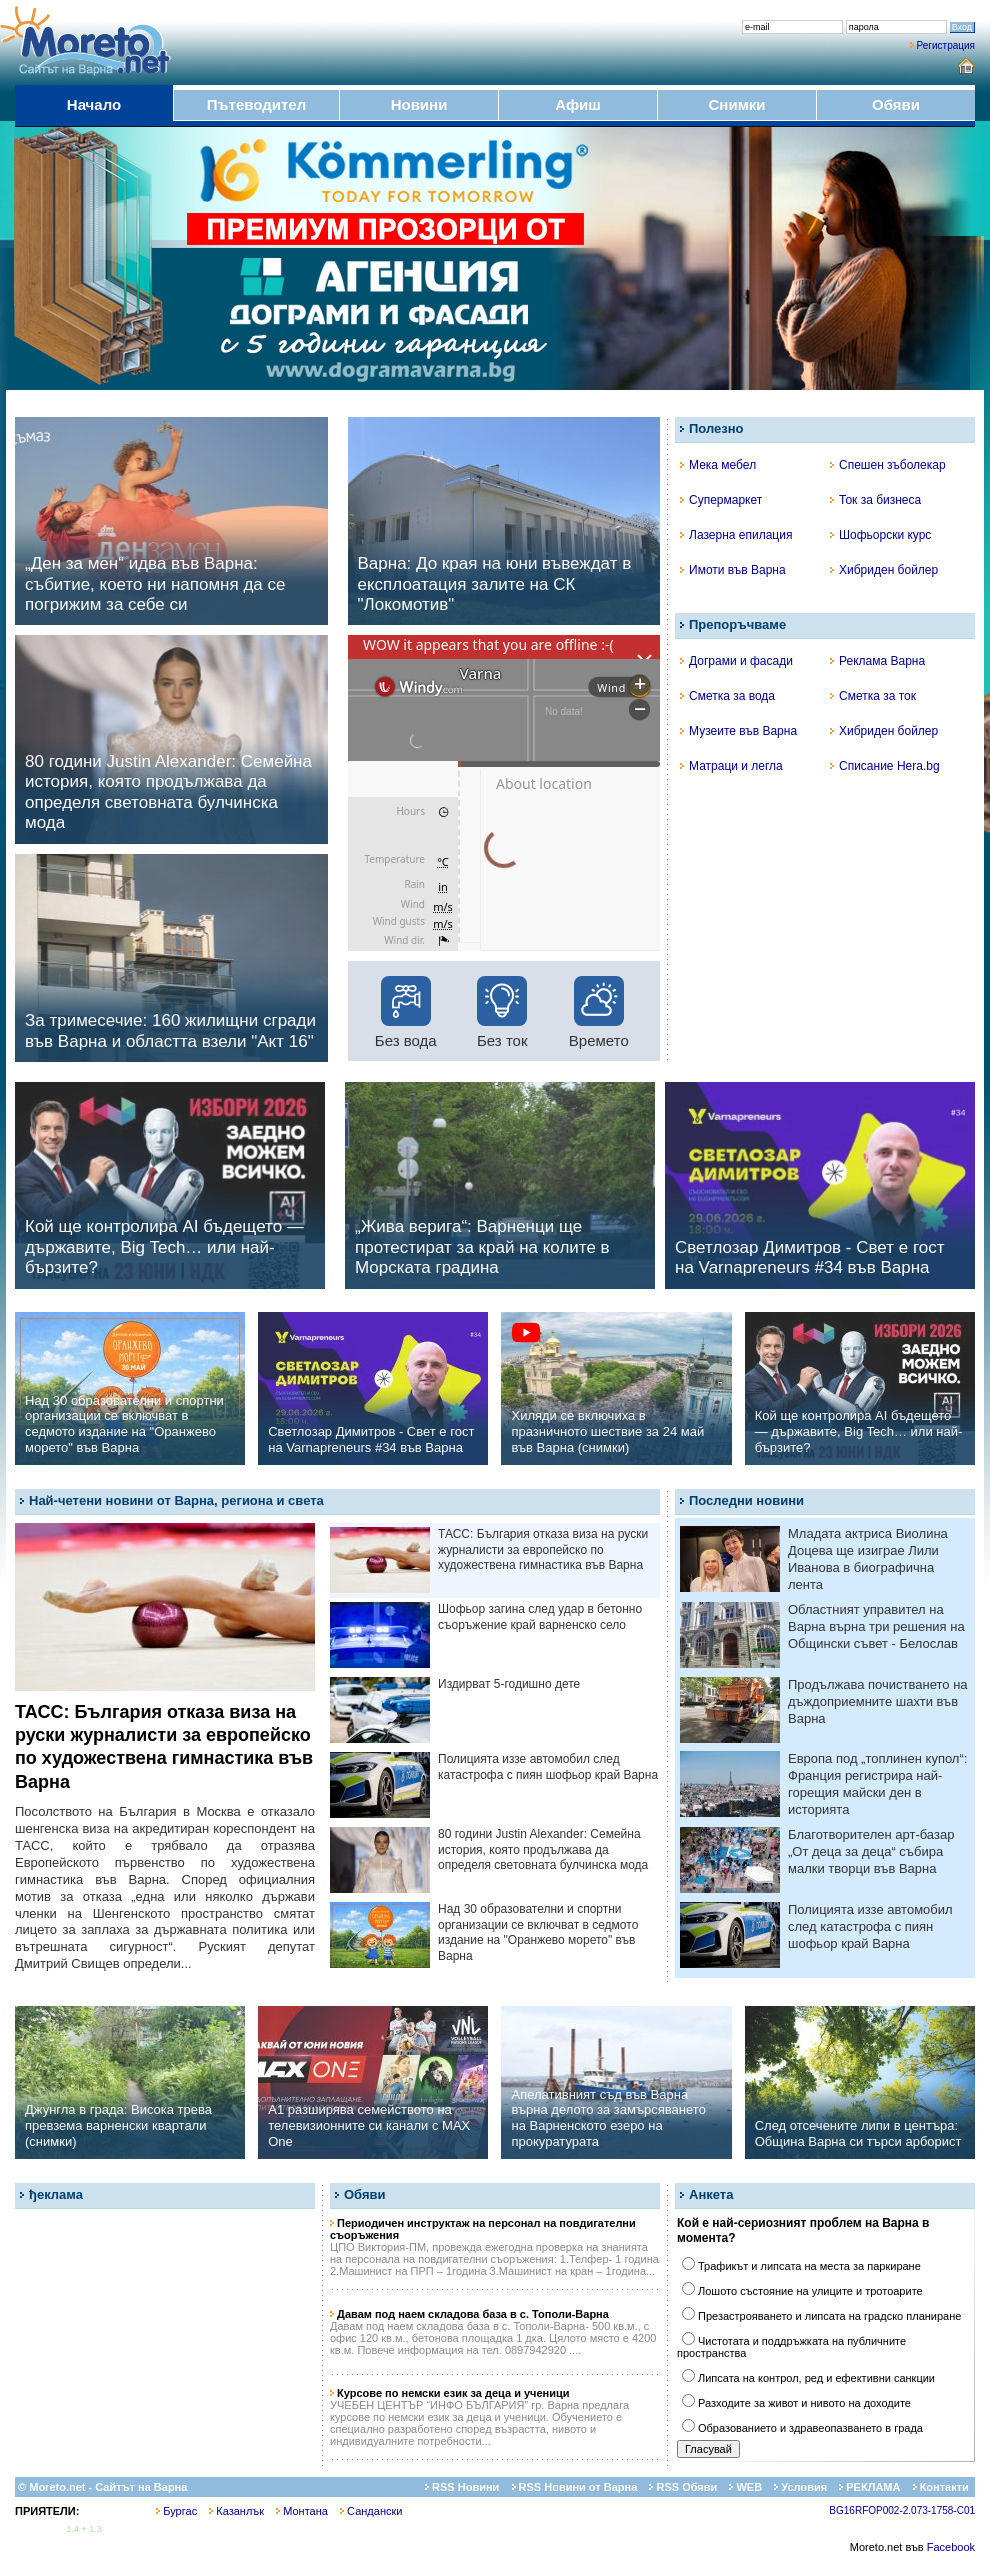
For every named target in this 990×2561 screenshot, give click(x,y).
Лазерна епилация (736, 535)
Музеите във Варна (738, 731)
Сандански (371, 2511)
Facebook (951, 2547)
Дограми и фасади (736, 661)
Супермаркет (721, 500)
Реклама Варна (877, 661)
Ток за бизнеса (875, 500)
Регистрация (946, 45)
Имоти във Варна (733, 570)
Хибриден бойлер (884, 570)
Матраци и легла (731, 766)
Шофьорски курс (880, 535)
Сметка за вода (727, 696)
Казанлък (236, 2511)
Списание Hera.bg (885, 766)
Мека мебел (718, 465)
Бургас (176, 2511)
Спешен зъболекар (888, 465)
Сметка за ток (873, 696)
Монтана (302, 2511)
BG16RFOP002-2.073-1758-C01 (902, 2510)
